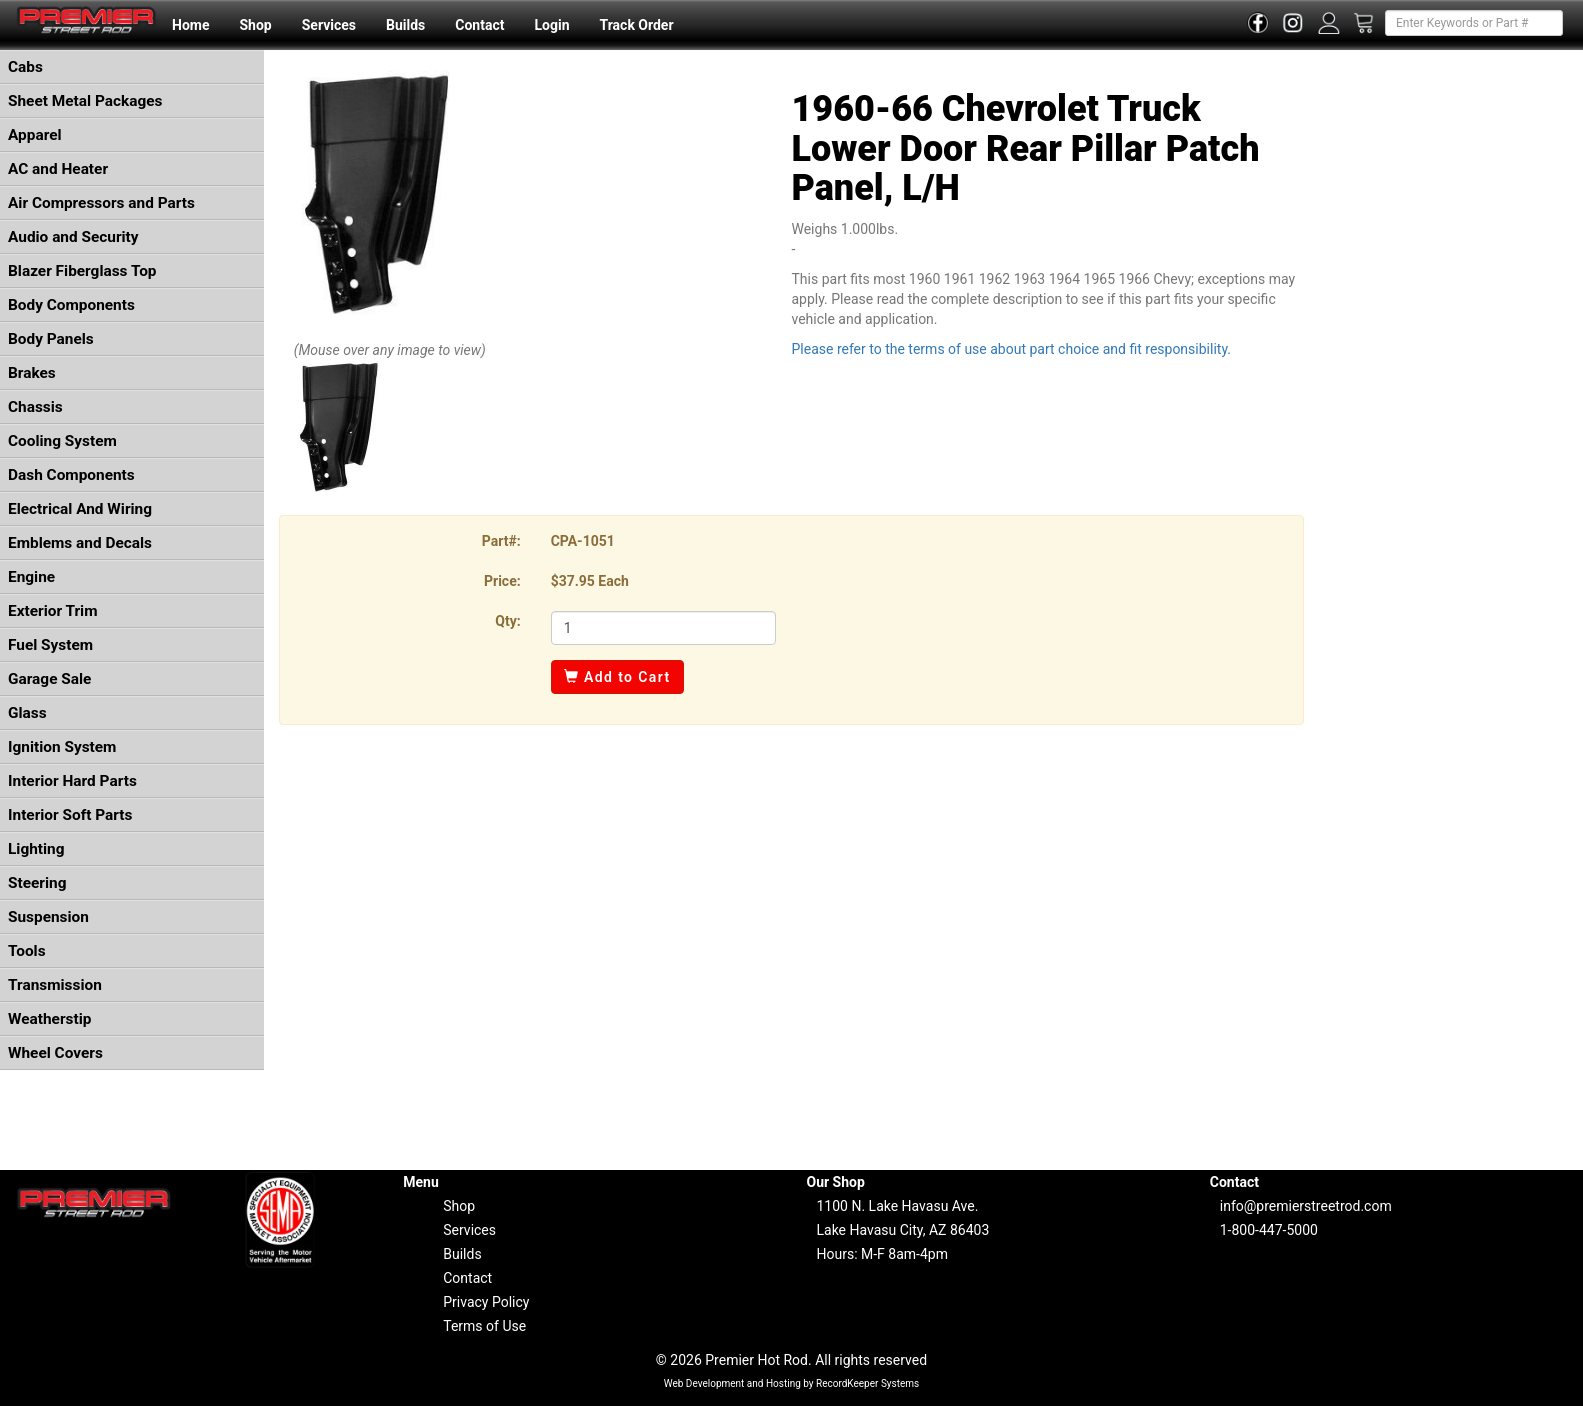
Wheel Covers (55, 1053)
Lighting (36, 849)
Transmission (55, 985)
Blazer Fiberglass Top (82, 271)
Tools (27, 951)
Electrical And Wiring (80, 509)
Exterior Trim (53, 611)
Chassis (35, 407)
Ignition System (62, 747)
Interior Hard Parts (72, 781)
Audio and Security (73, 237)
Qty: (507, 621)
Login (551, 25)
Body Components (71, 305)
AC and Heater (58, 169)
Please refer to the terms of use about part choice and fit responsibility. (1011, 349)
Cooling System (62, 441)
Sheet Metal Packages (85, 101)
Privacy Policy (486, 1302)
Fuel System (50, 645)
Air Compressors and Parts (101, 203)
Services (329, 25)
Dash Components (71, 475)
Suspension (48, 917)
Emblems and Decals (80, 543)
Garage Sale (49, 679)
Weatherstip (49, 1019)
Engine (31, 577)
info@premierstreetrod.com (1306, 1206)
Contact (479, 25)
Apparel (35, 135)
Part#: (501, 541)
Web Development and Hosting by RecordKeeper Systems (792, 1383)
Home (190, 25)
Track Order (636, 25)
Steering (37, 883)
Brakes (32, 373)
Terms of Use (484, 1326)
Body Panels (51, 339)
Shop (255, 25)
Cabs (25, 67)
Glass (27, 713)
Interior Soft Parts (70, 815)
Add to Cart (617, 677)
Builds (405, 25)
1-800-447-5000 (1269, 1230)
